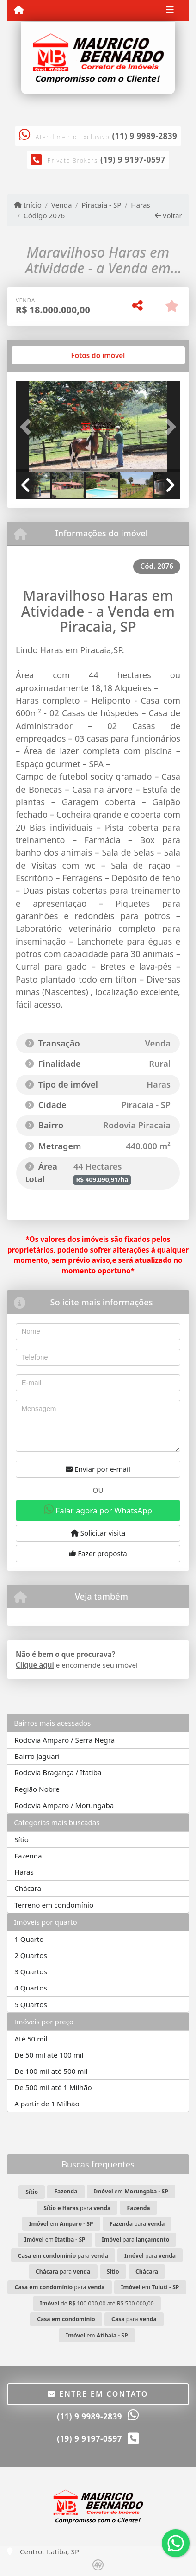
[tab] (46, 355)
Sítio (21, 1839)
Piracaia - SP (101, 204)
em (131, 2191)
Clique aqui (35, 1664)
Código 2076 (44, 215)
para (76, 2208)
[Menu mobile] (19, 10)
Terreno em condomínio (53, 1904)
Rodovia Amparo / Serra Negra (64, 1740)
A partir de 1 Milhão (47, 2103)
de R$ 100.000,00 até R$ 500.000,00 (96, 2303)
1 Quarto (28, 1939)
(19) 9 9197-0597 (132, 159)
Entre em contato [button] (98, 2394)
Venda (61, 204)
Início (28, 204)
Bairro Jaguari (37, 1756)
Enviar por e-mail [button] (98, 1469)
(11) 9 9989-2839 (145, 136)
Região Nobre (37, 1789)
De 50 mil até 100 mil (48, 2055)
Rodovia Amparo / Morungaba (64, 1805)
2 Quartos (30, 1955)
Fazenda (28, 1855)
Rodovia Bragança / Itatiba (57, 1772)
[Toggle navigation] (170, 10)
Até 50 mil (30, 2038)
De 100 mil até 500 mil (50, 2071)
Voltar (168, 215)
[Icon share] (94, 106)
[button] (28, 427)
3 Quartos (30, 1971)
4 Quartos (30, 1987)
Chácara (27, 1888)
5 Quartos (30, 2004)
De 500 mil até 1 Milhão (53, 2087)
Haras (140, 204)
